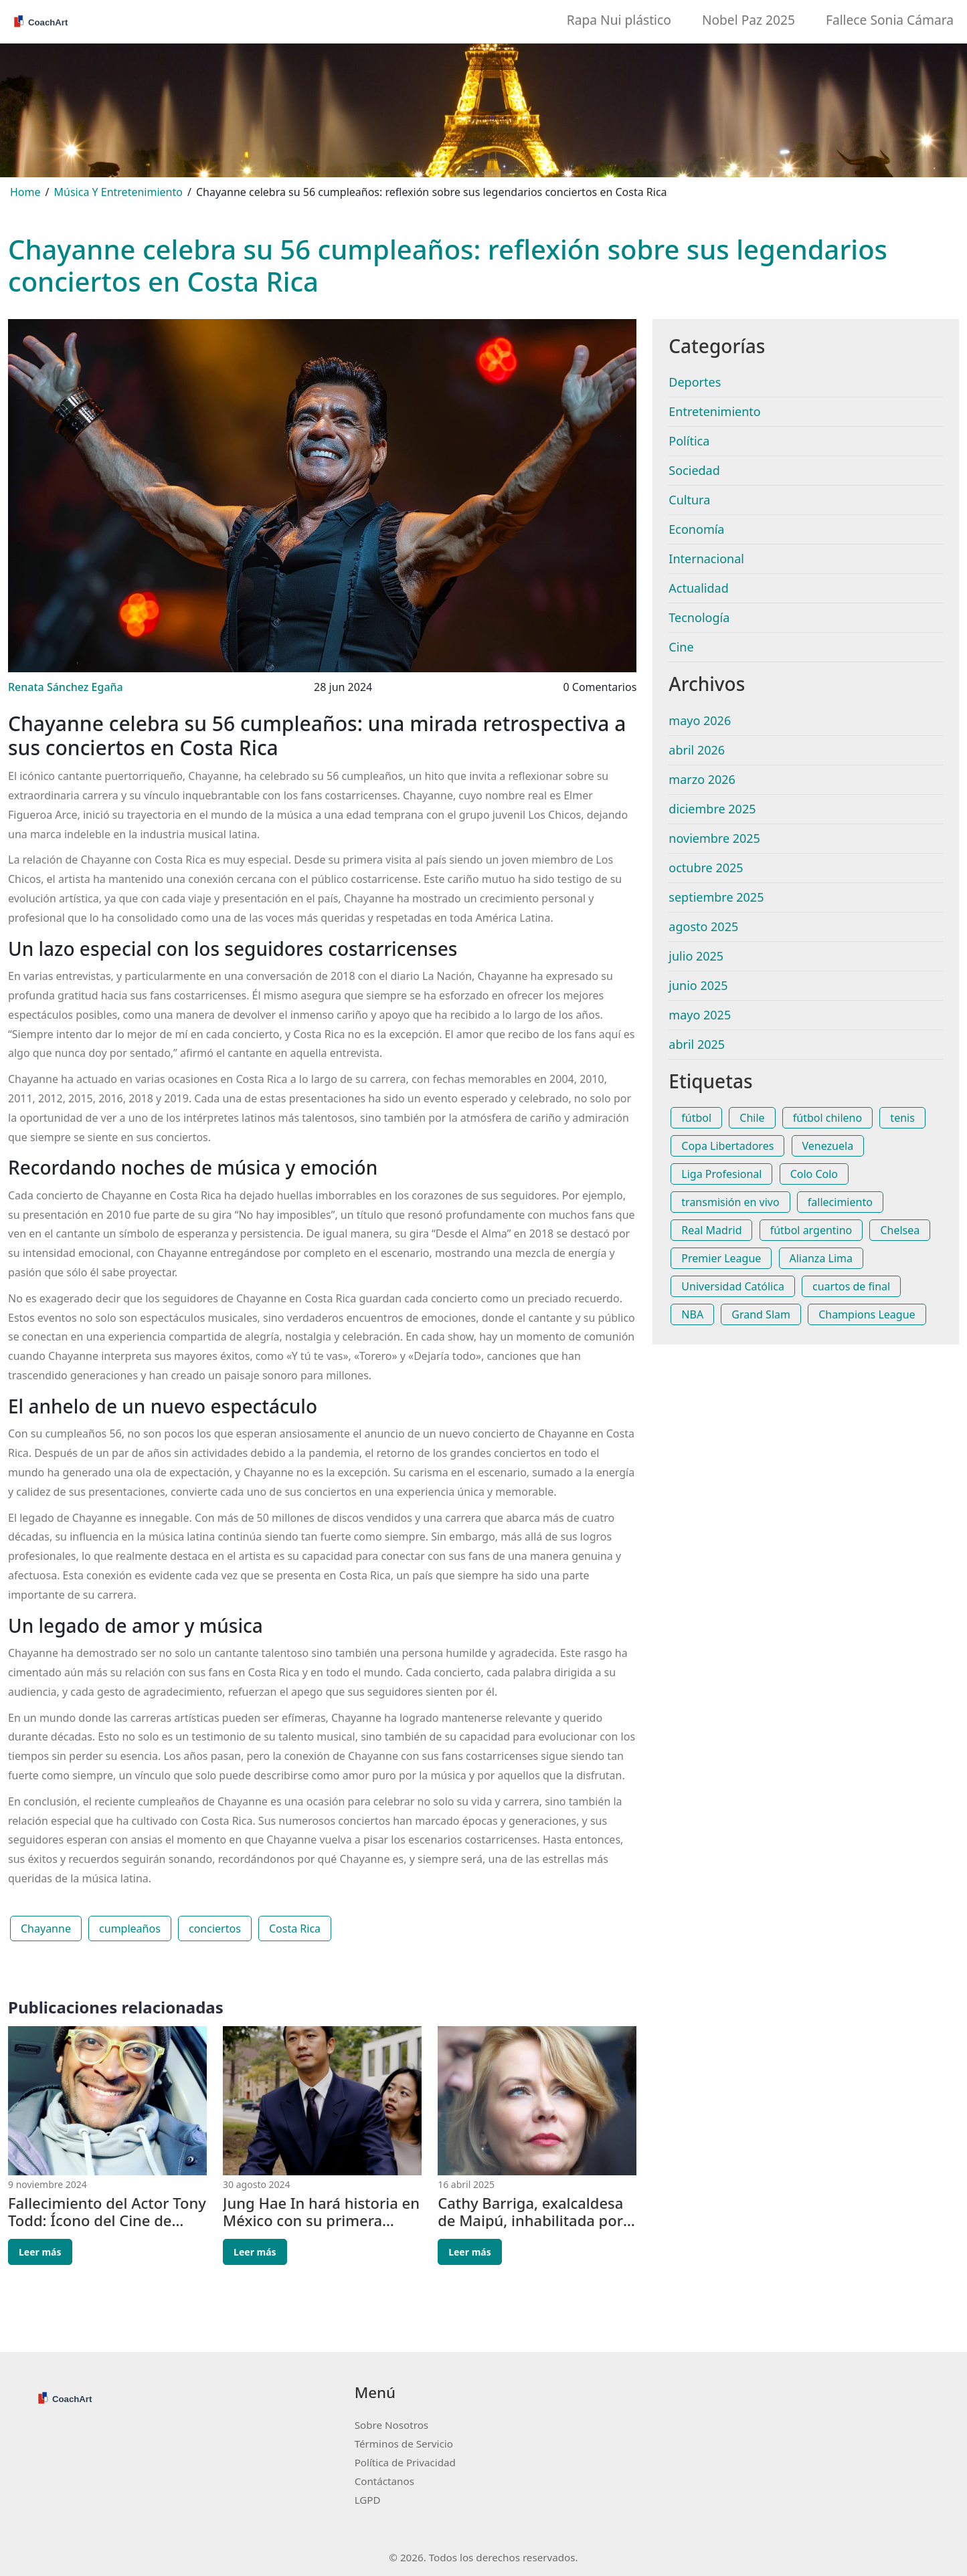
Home (25, 192)
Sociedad (694, 470)
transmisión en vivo (730, 1202)
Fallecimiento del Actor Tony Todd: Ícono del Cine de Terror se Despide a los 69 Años (107, 2212)
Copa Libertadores (727, 1145)
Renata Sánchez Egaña (65, 687)
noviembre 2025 (714, 838)
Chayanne (46, 1928)
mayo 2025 (700, 1015)
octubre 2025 (706, 868)
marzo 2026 (702, 779)
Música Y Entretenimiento (118, 192)
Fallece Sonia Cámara (890, 20)
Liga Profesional (721, 1174)
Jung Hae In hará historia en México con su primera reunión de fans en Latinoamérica (321, 2212)
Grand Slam (760, 1314)
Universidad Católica (732, 1286)
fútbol (696, 1117)
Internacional (706, 559)
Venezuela (828, 1145)
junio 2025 (698, 985)
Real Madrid (711, 1230)
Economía (696, 529)
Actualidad (698, 588)
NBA (692, 1314)
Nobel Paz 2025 (748, 20)
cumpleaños (130, 1928)
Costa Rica (295, 1928)
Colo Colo (814, 1174)
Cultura (689, 500)
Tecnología (699, 617)
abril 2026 (697, 750)
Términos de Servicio (404, 2443)
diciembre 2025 (712, 809)
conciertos (215, 1928)
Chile (751, 1117)
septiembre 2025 (716, 897)
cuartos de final (851, 1286)
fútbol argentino (811, 1230)
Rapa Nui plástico (619, 20)
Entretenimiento (714, 411)
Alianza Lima (821, 1258)
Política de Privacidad (405, 2462)
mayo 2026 (700, 720)
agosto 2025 (703, 926)
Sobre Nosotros (391, 2425)
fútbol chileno (827, 1117)
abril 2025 (697, 1044)
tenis (902, 1117)
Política (689, 441)
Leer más (40, 2252)
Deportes (695, 382)
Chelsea (899, 1230)
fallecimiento (840, 1202)
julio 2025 (696, 956)
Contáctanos (384, 2481)
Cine (681, 647)
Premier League (721, 1258)
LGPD (368, 2499)
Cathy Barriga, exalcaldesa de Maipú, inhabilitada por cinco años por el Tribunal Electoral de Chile (530, 2212)
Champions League (866, 1314)
